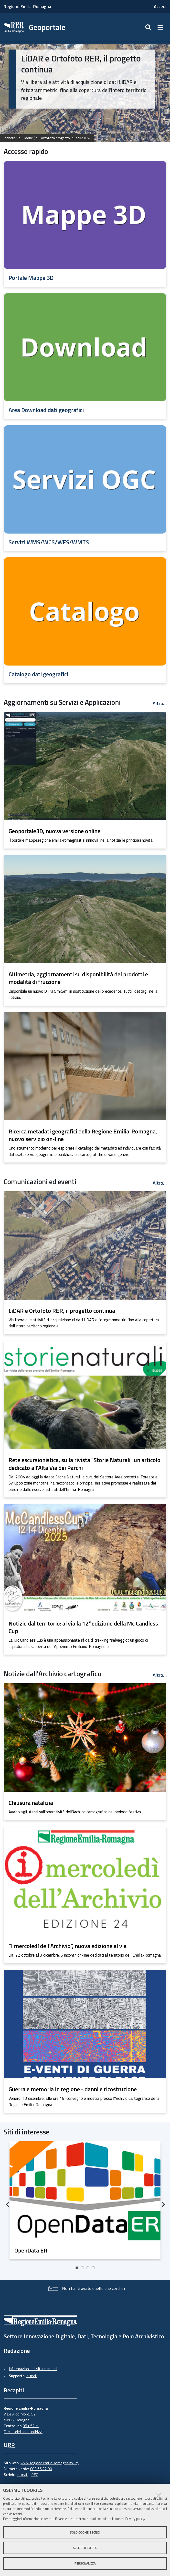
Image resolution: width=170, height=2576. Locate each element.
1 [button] (76, 2267)
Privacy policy (134, 2518)
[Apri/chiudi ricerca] (149, 27)
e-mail (31, 2376)
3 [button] (87, 2267)
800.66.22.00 (41, 2469)
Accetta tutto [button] (85, 2547)
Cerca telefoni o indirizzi (23, 2432)
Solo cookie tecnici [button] (85, 2532)
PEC (34, 2474)
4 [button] (93, 2267)
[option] (85, 2198)
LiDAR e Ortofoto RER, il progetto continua (81, 64)
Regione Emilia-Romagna (27, 6)
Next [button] (162, 2204)
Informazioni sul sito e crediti (33, 2369)
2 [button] (82, 2267)
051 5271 (31, 2426)
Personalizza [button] (85, 2563)
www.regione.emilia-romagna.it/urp (50, 2463)
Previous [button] (7, 2204)
